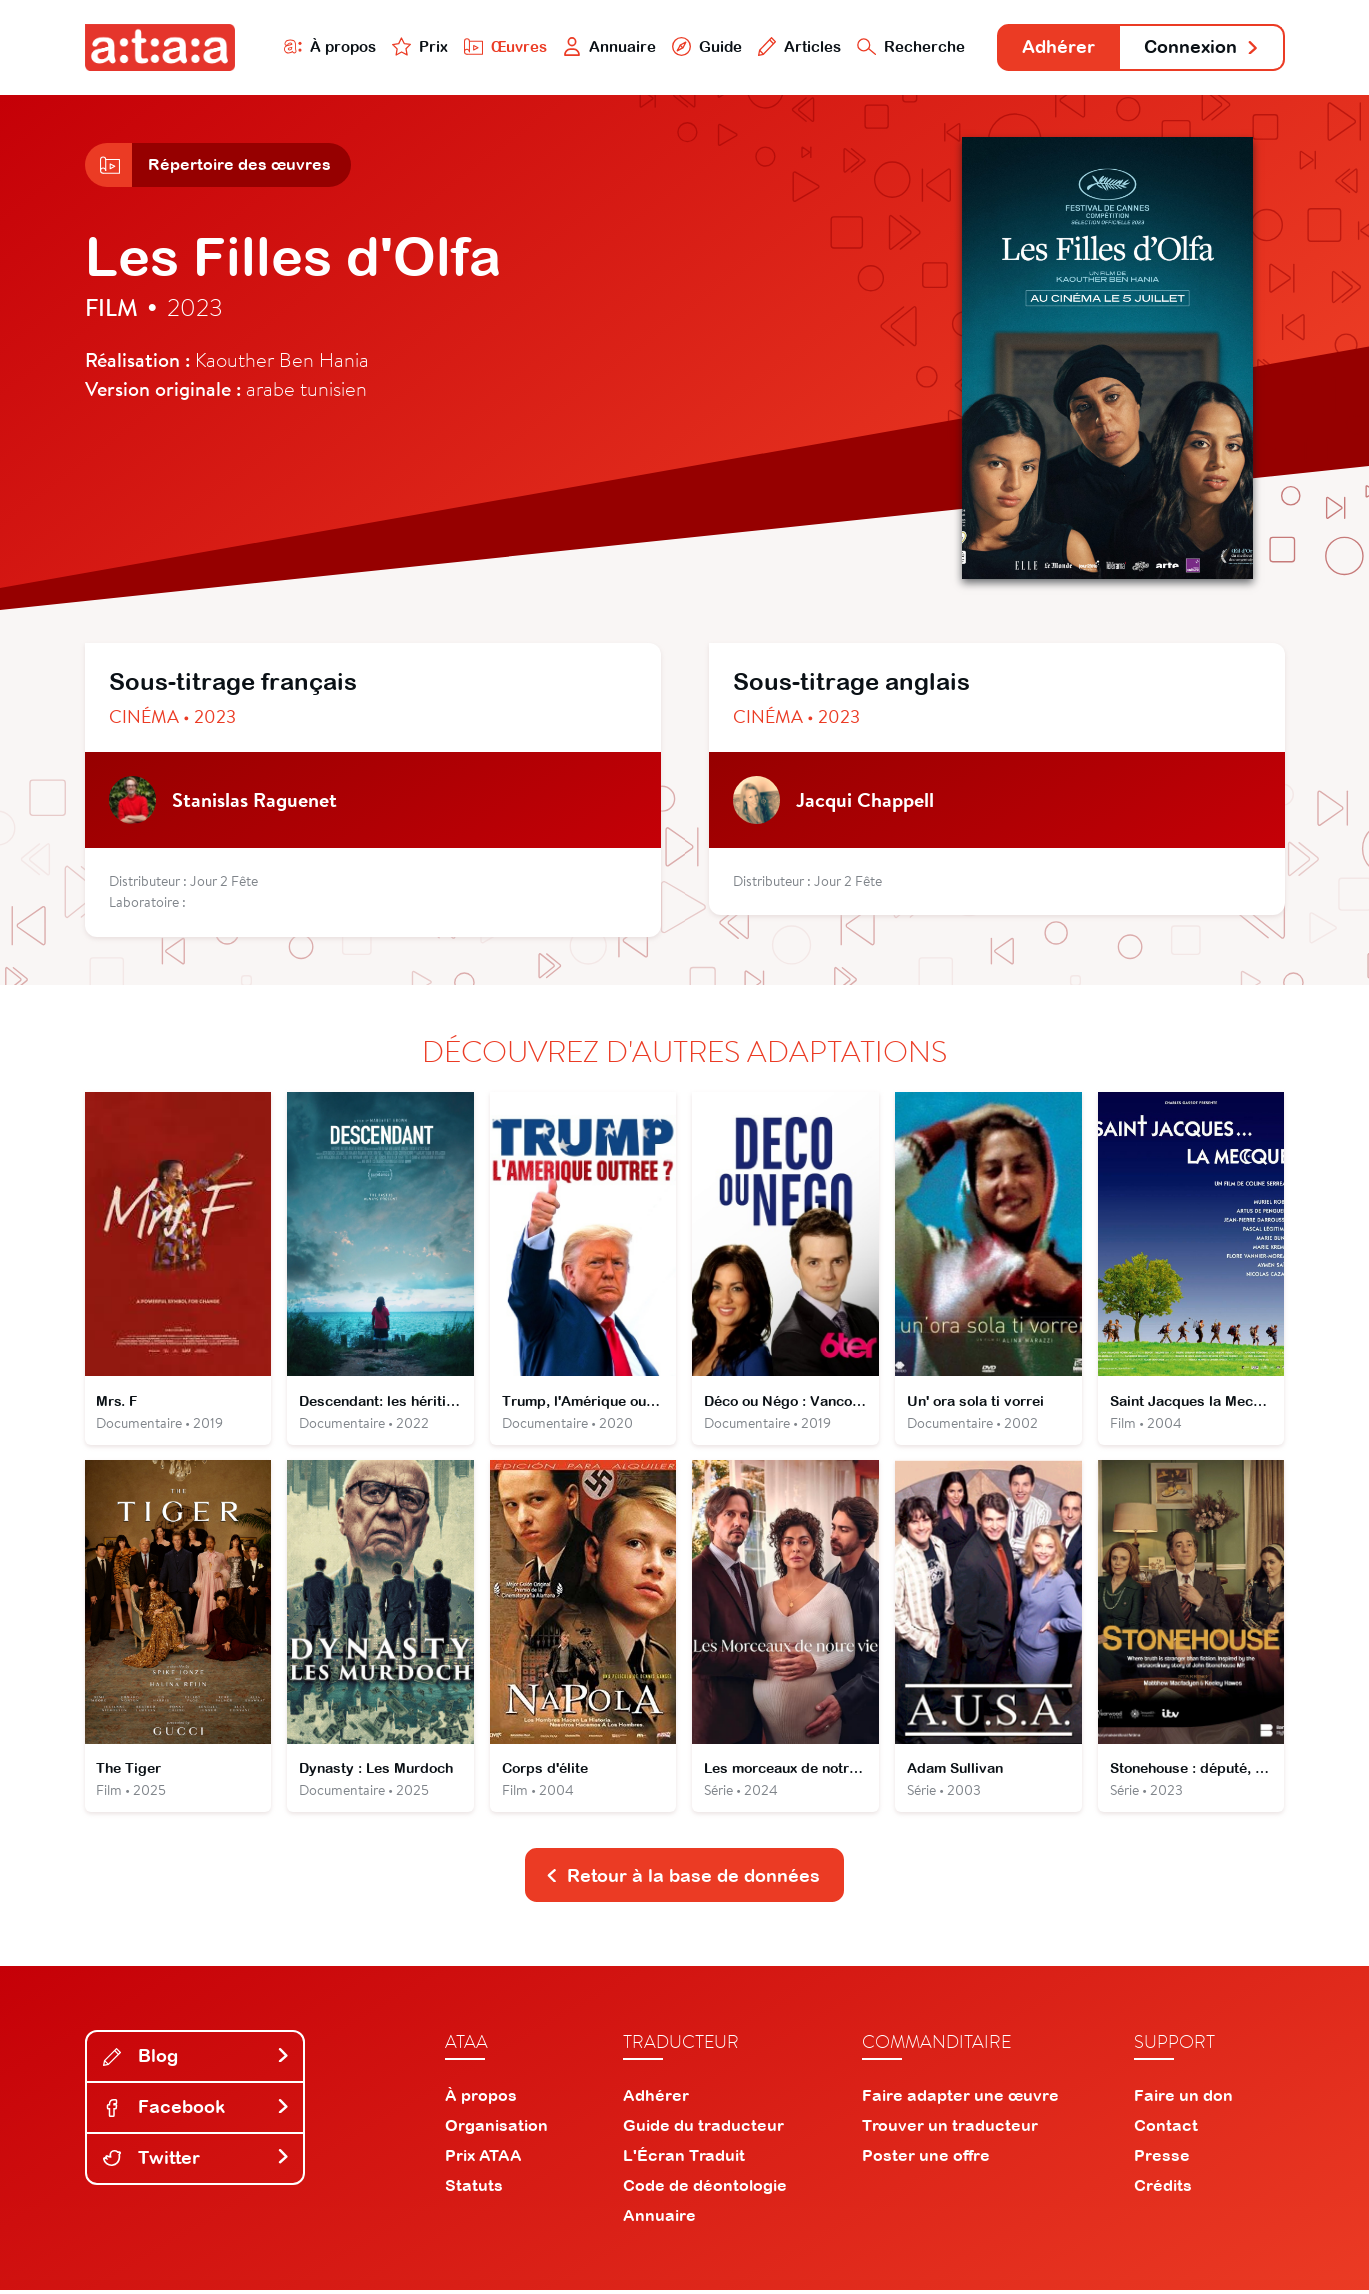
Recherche (908, 46)
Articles (797, 46)
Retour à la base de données (683, 1878)
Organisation (496, 2129)
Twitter (197, 2161)
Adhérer (1056, 47)
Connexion (1201, 47)
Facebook (197, 2110)
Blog (197, 2059)
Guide (704, 46)
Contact (1166, 2129)
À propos (326, 46)
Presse (1162, 2159)
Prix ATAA (483, 2159)
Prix (417, 46)
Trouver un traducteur (950, 2129)
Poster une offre (926, 2159)
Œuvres (501, 46)
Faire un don (1183, 2099)
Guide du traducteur (703, 2129)
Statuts (474, 2189)
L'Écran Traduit (684, 2159)
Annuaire (606, 46)
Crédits (1163, 2189)
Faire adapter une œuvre (960, 2099)
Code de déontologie (705, 2189)
